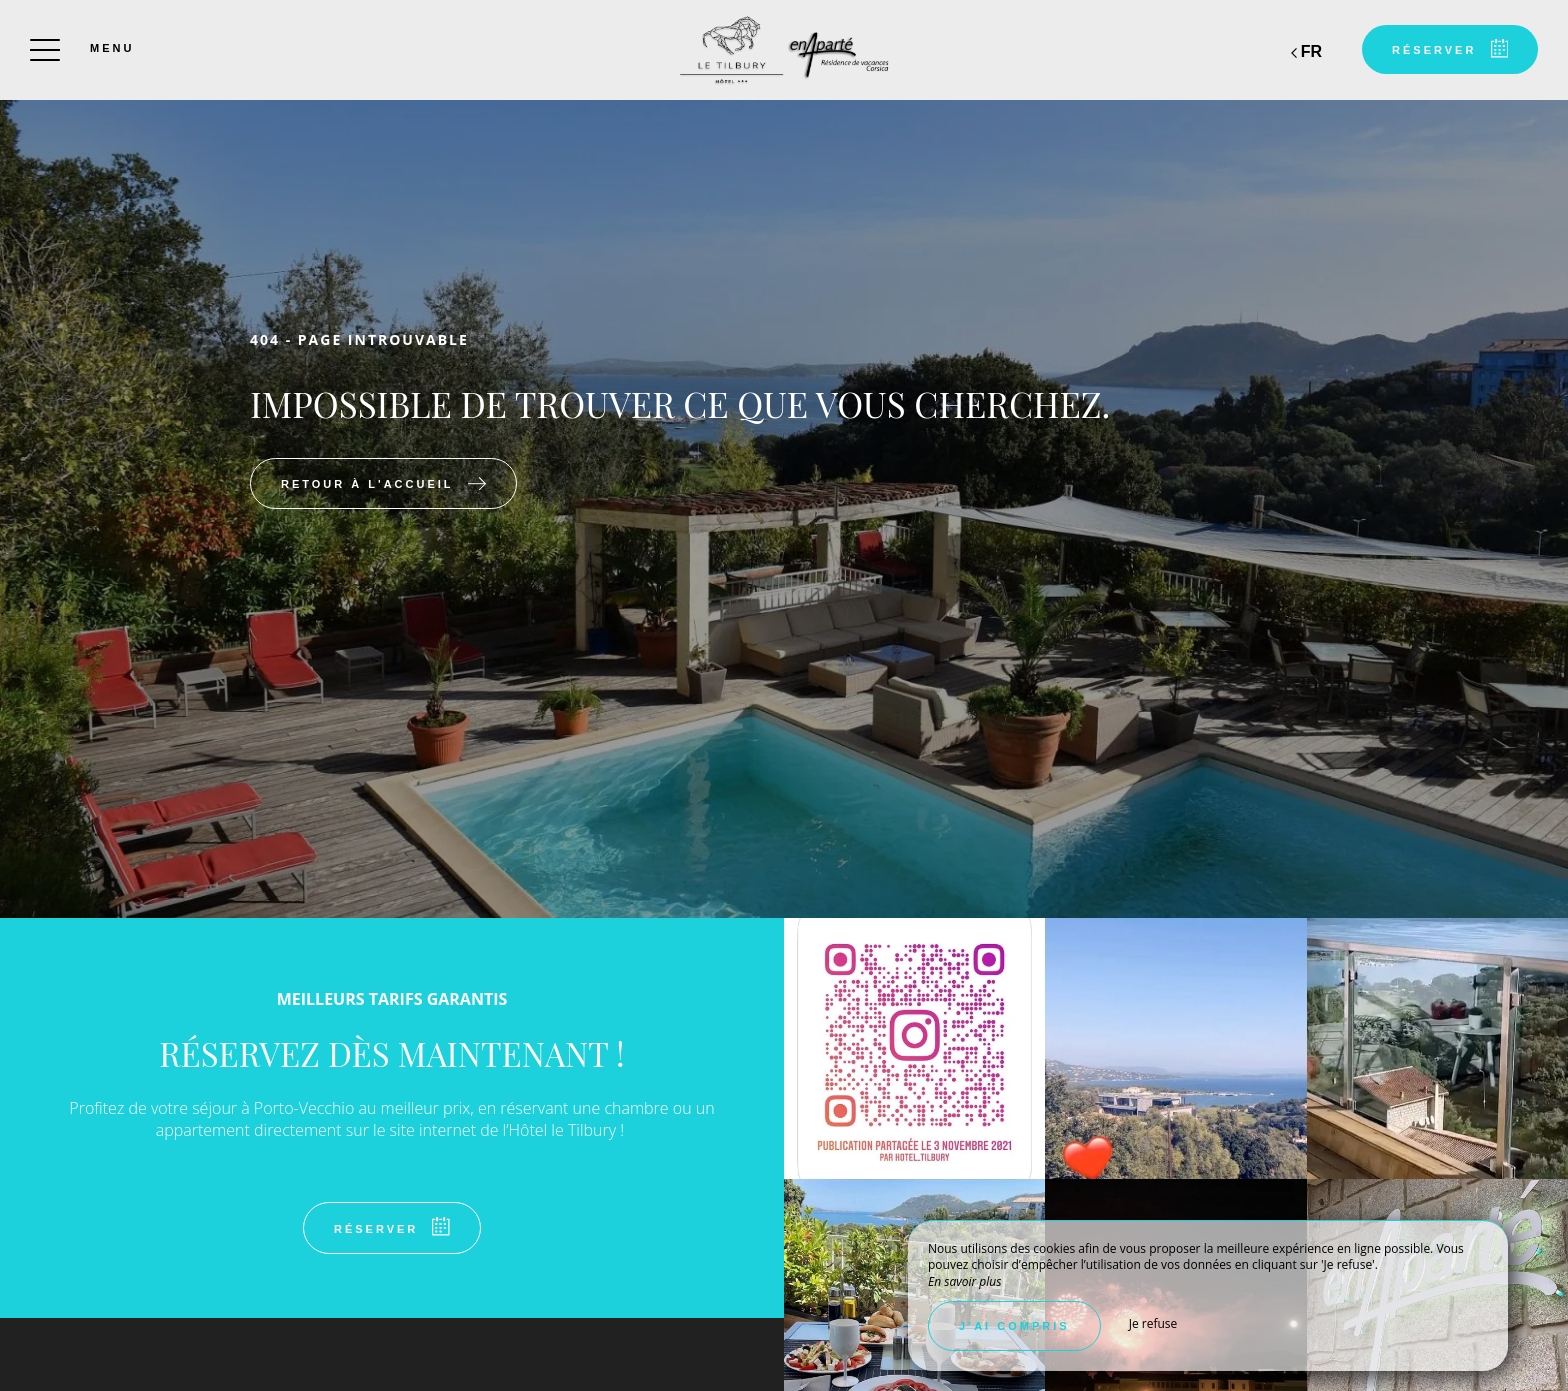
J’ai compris (1014, 1326)
